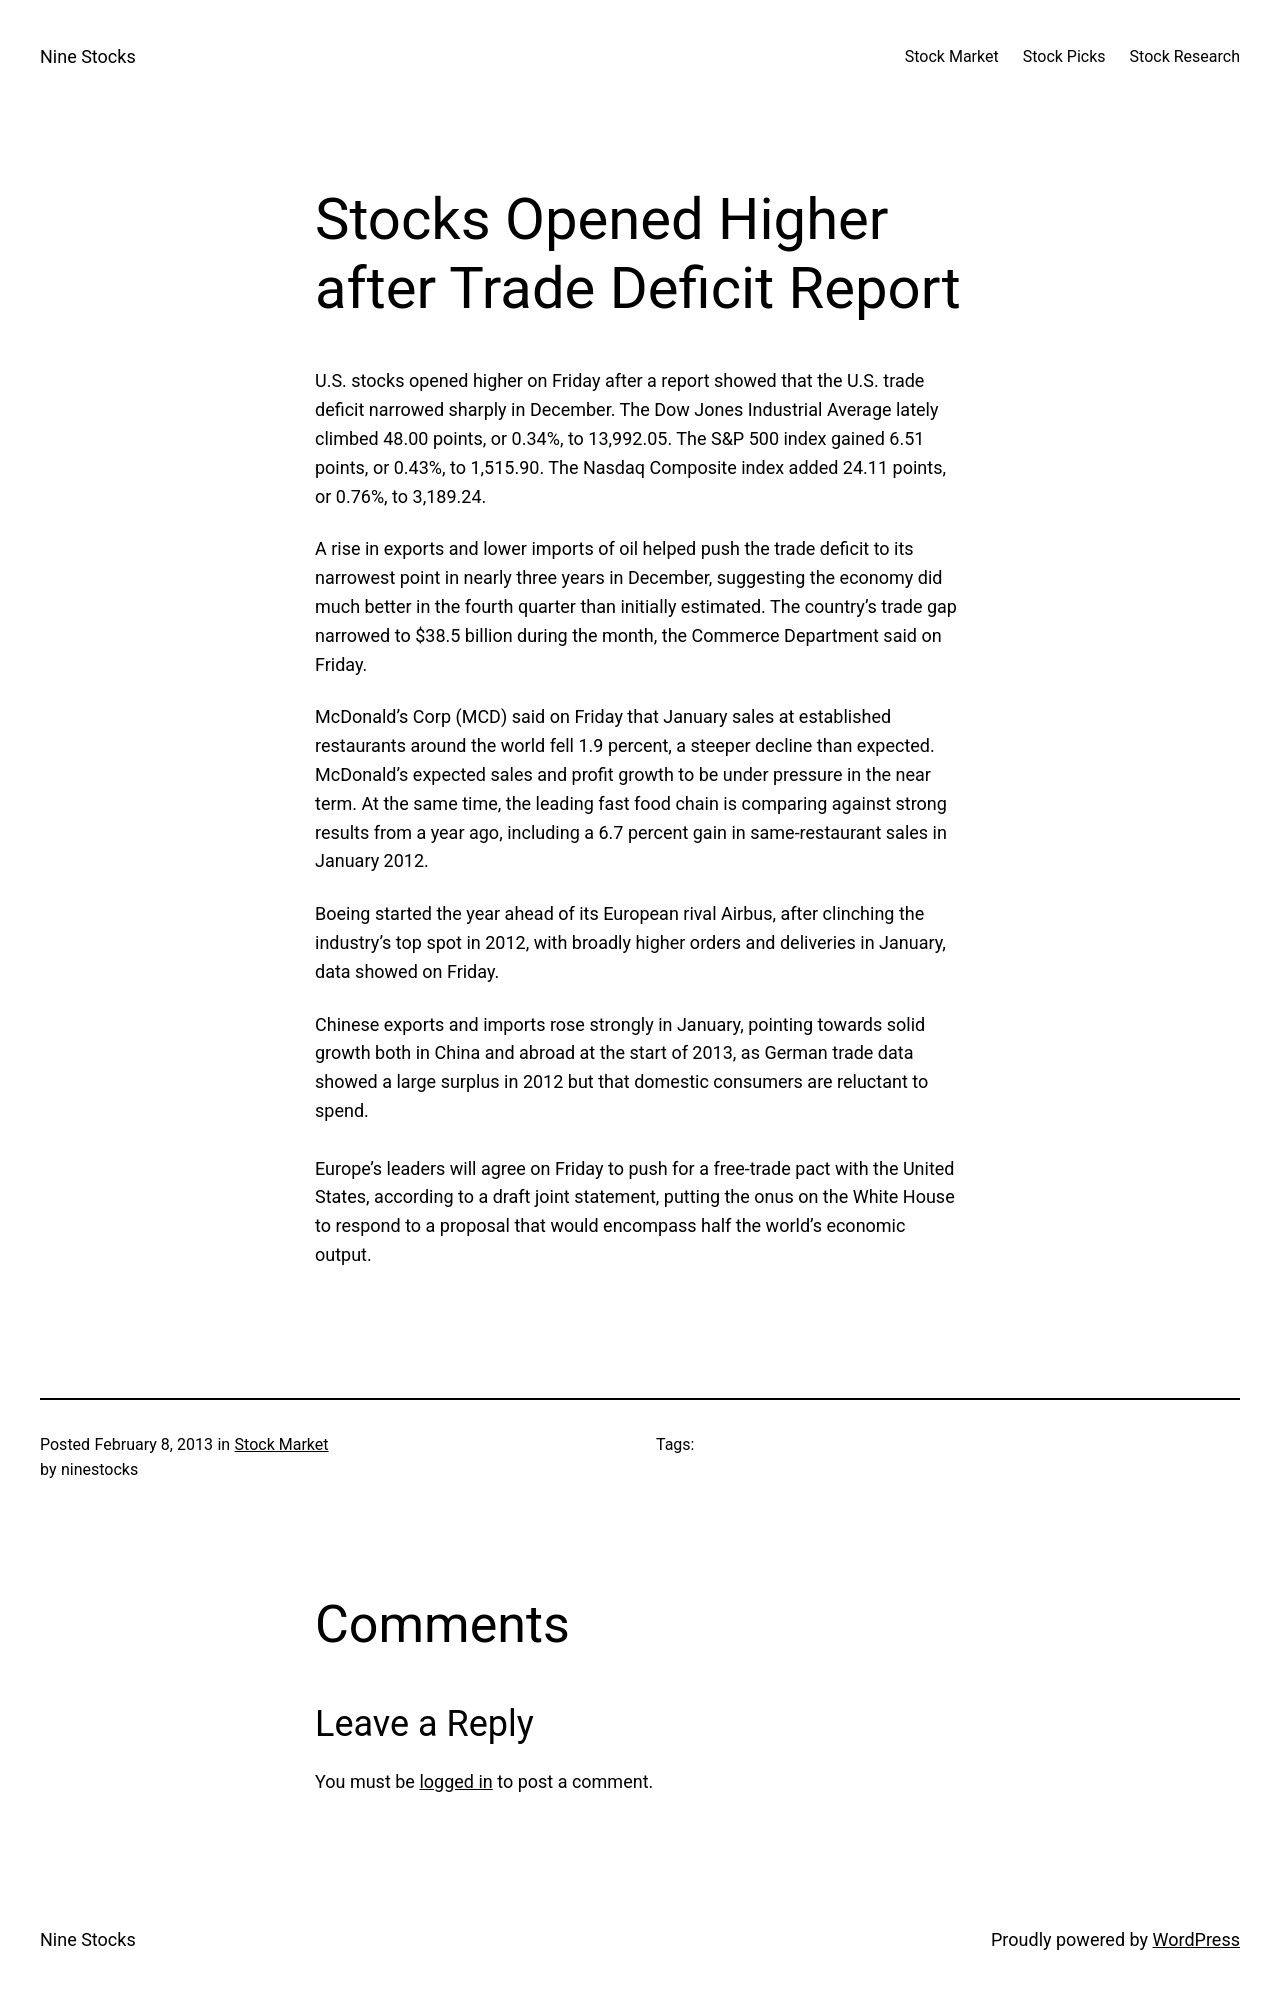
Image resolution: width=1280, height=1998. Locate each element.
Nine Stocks (88, 56)
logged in (455, 1781)
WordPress (1196, 1939)
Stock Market (282, 1444)
